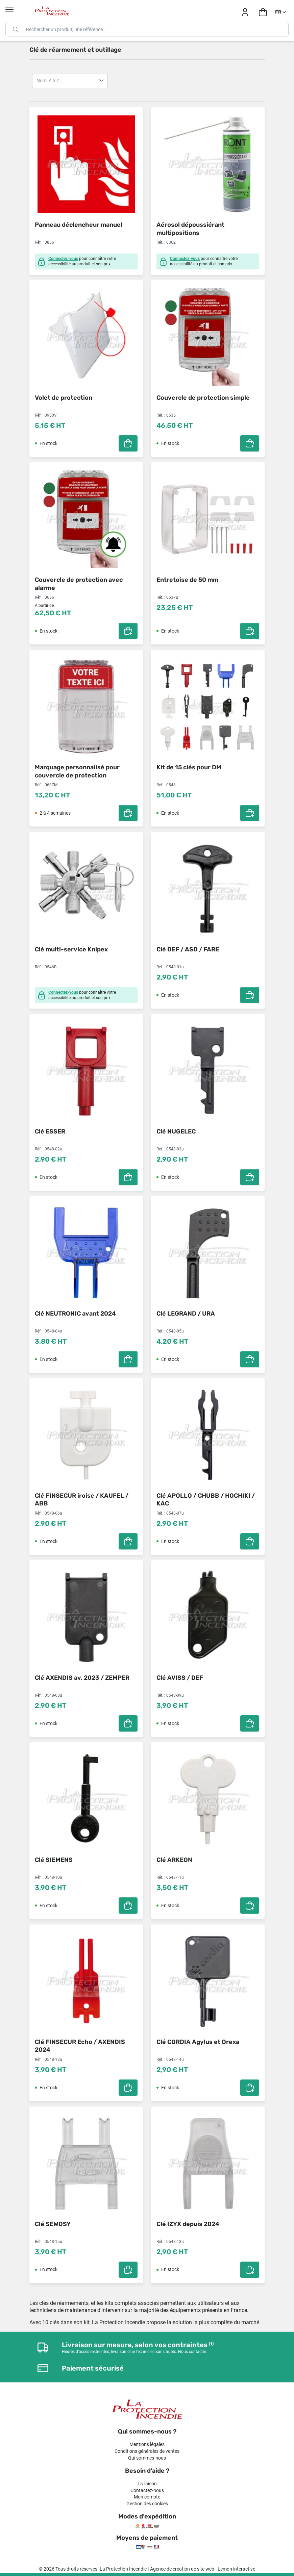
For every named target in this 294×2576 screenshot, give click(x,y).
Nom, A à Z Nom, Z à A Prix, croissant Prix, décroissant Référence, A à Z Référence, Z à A (70, 80)
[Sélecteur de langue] (281, 12)
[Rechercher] (147, 29)
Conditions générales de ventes (147, 2451)
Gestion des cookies (147, 2503)
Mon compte (147, 2497)
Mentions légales (147, 2444)
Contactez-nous (147, 2490)
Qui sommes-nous (147, 2458)
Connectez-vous (63, 258)
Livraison (147, 2483)
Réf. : (39, 242)
